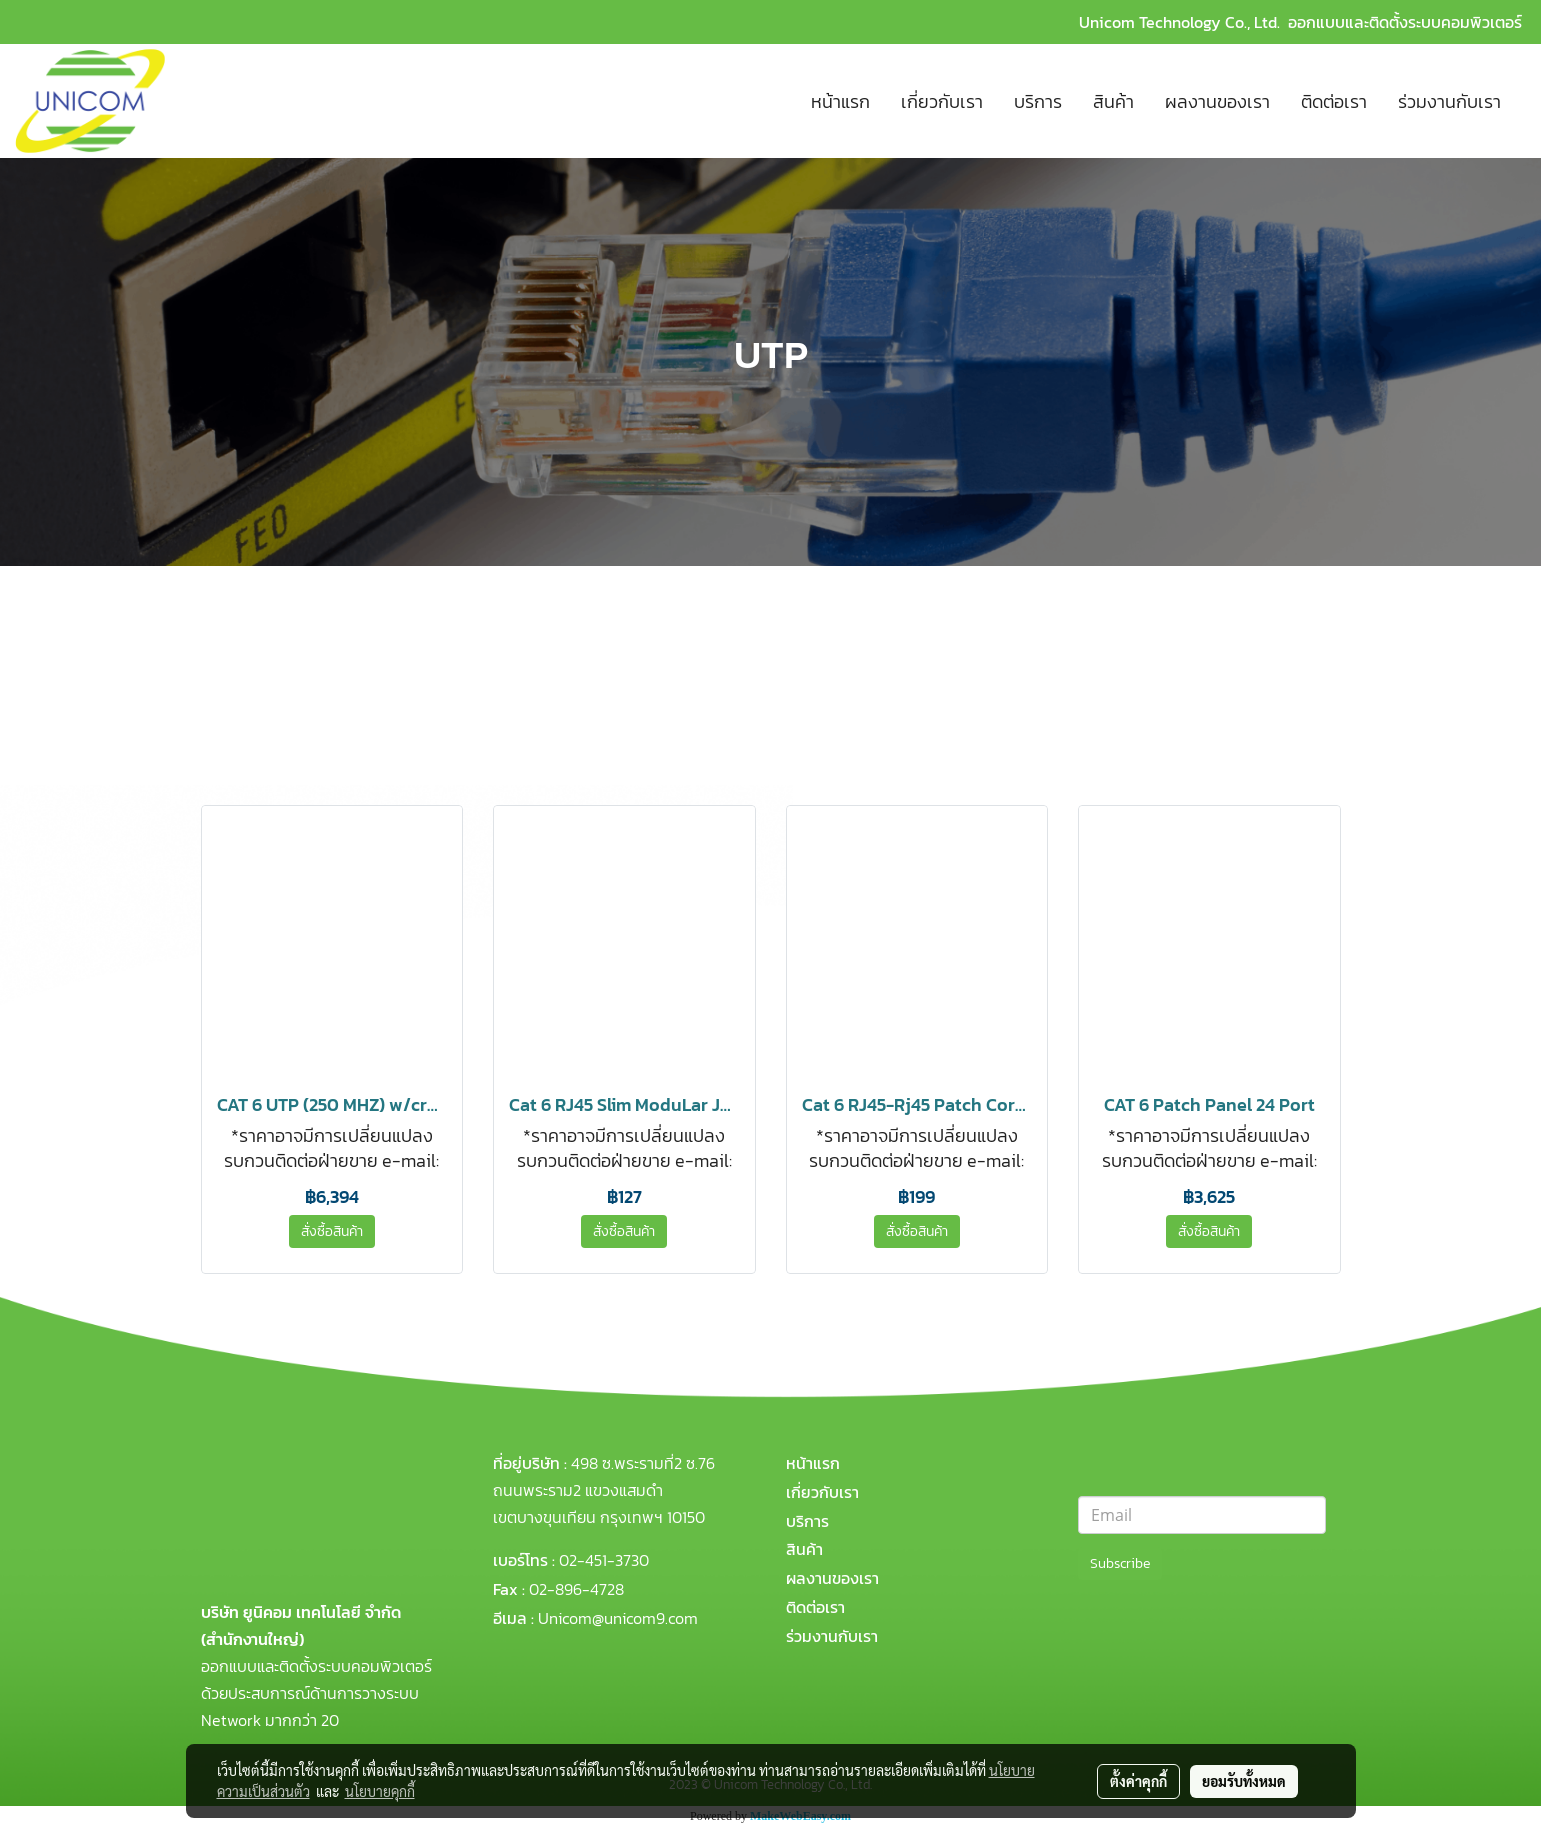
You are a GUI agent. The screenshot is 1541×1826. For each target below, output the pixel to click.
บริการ (1038, 101)
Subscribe (1120, 1563)
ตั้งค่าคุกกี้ (1138, 1781)
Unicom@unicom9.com (618, 1618)
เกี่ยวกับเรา (942, 101)
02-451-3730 (604, 1560)
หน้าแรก (840, 101)
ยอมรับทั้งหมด (1244, 1781)
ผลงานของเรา (1217, 101)
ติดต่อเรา (1334, 101)
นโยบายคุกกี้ (380, 1791)
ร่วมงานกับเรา (1449, 101)
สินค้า (1113, 101)
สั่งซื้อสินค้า (332, 1231)
